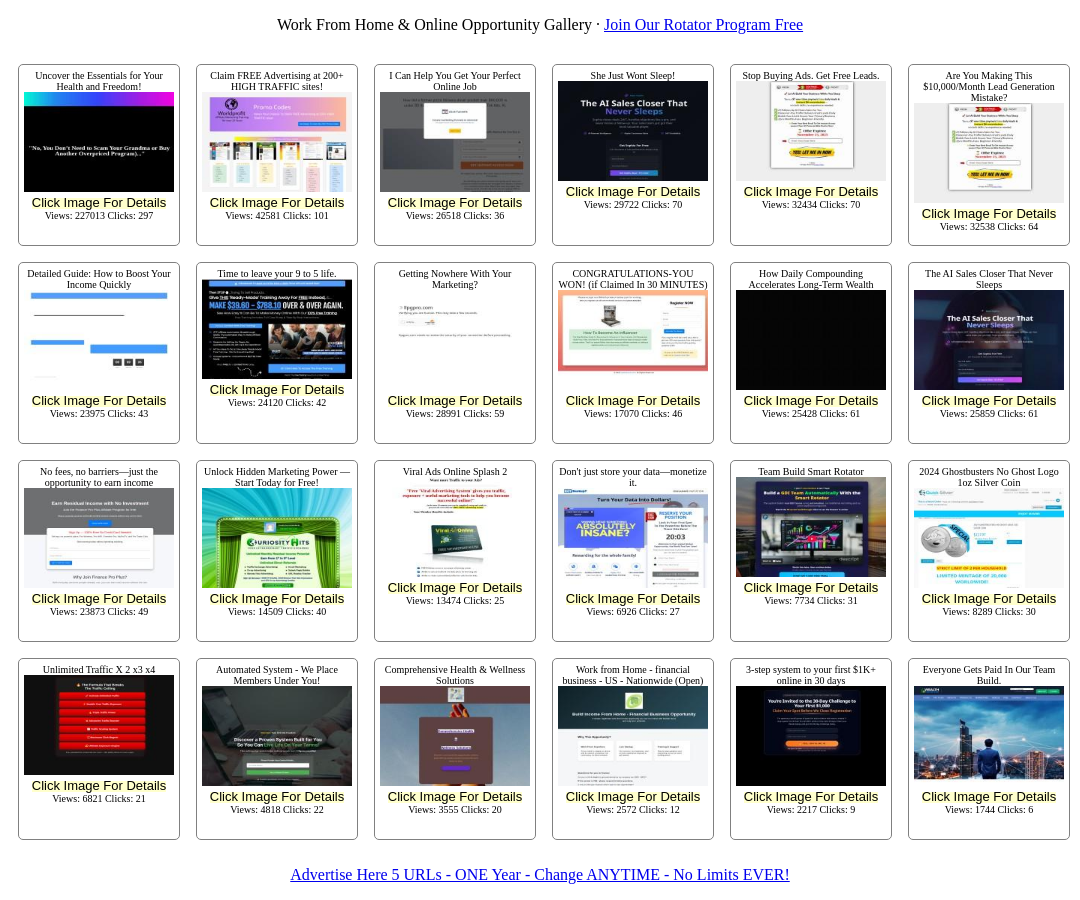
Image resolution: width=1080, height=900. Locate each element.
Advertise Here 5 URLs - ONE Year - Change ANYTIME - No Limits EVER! (539, 874)
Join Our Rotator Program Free (703, 24)
